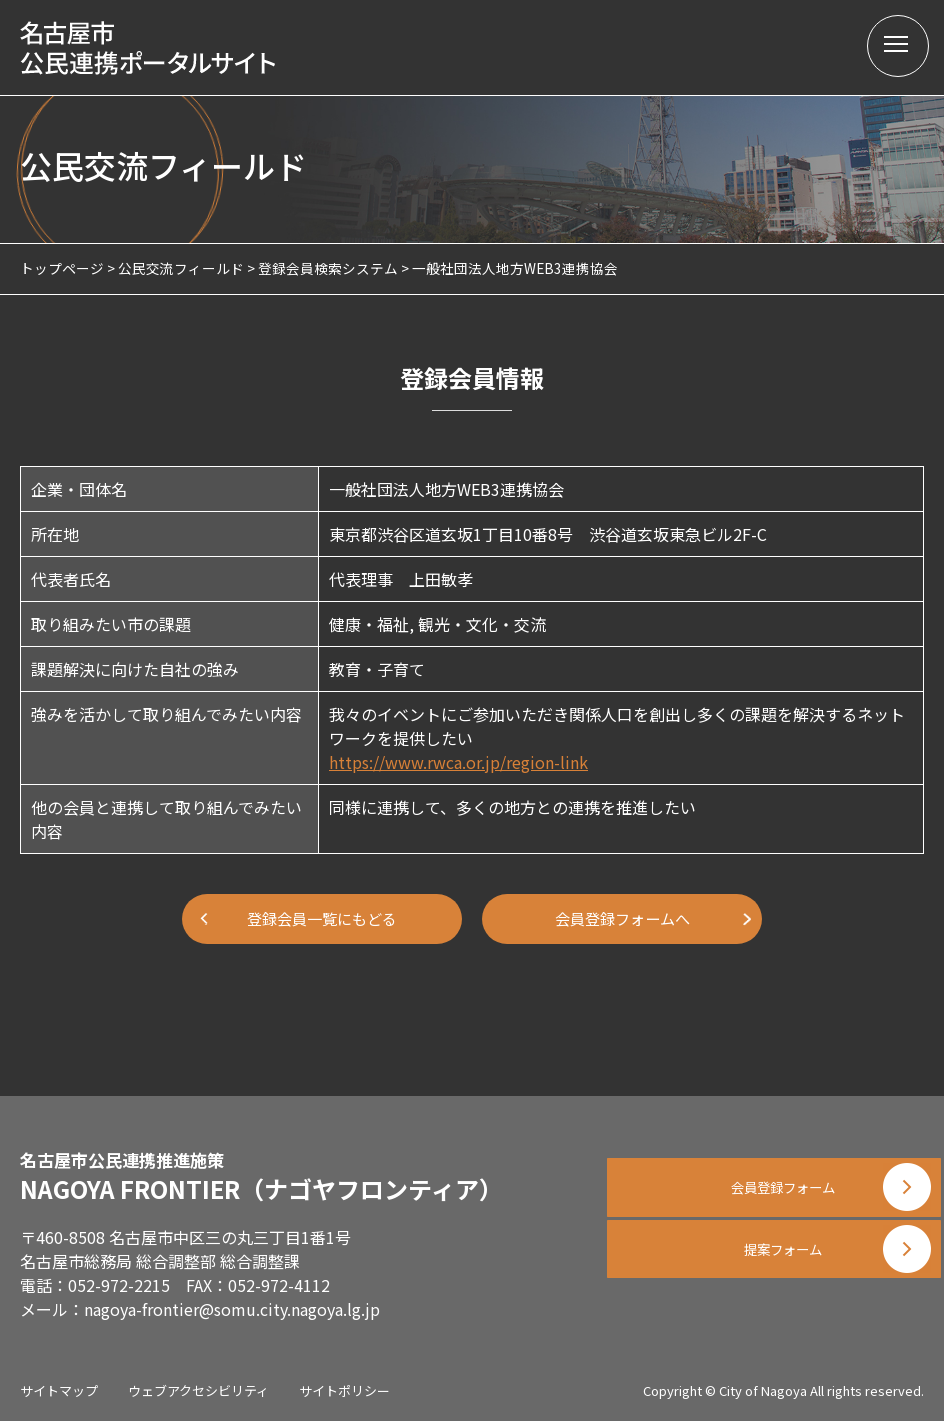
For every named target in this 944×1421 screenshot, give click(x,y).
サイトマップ (59, 1390)
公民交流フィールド (181, 268)
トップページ (62, 268)
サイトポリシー (344, 1390)
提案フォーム (774, 1281)
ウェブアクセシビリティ (198, 1390)
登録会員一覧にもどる (322, 919)
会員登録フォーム (774, 1181)
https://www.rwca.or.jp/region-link (458, 762)
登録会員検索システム (328, 268)
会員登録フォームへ (622, 919)
